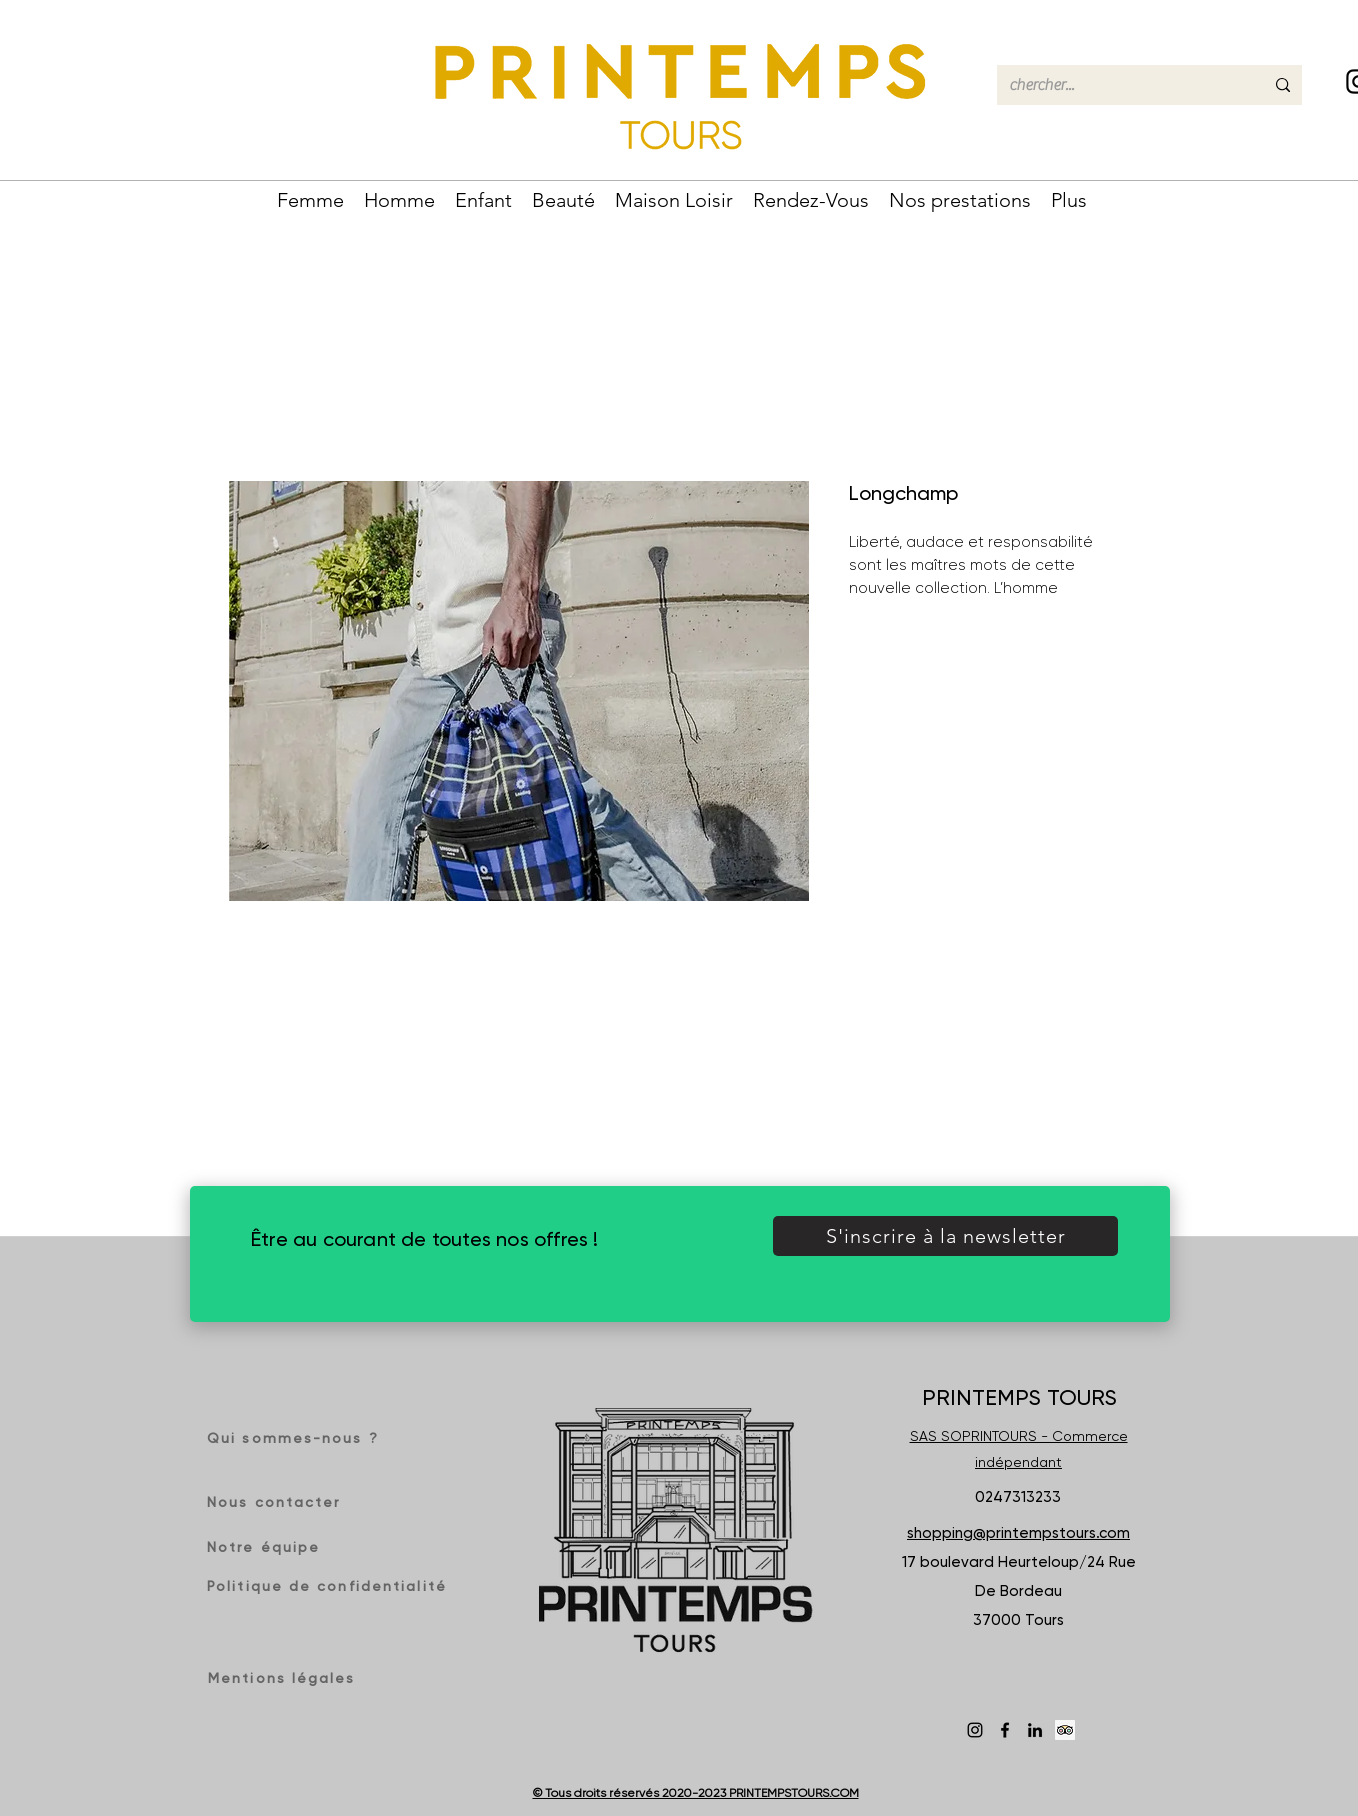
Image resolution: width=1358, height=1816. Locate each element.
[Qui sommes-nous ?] (299, 1438)
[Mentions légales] (285, 1678)
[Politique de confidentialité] (329, 1586)
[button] (310, 198)
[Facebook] (1005, 1730)
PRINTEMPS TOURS (1019, 1397)
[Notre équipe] (274, 1547)
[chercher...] (1121, 85)
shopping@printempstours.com (1018, 1533)
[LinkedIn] (1035, 1730)
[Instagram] (975, 1730)
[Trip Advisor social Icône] (1065, 1730)
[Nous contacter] (279, 1502)
